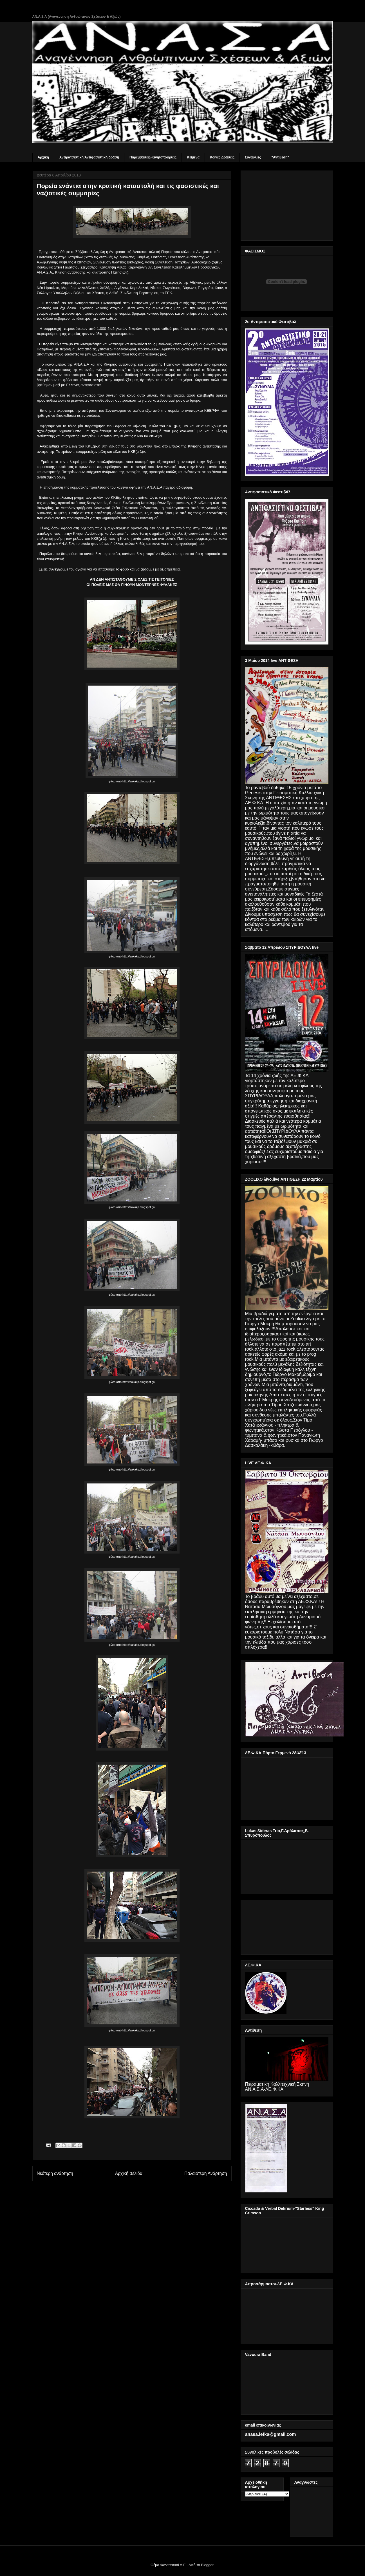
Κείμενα (193, 157)
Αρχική (43, 157)
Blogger (207, 2565)
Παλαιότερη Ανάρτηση (205, 2173)
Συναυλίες (253, 157)
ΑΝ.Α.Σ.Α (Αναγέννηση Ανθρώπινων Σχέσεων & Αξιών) (76, 17)
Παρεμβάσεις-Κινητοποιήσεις (152, 157)
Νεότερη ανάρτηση (55, 2173)
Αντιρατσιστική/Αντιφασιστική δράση (89, 157)
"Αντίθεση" (280, 157)
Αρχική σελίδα (128, 2173)
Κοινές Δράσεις (222, 157)
